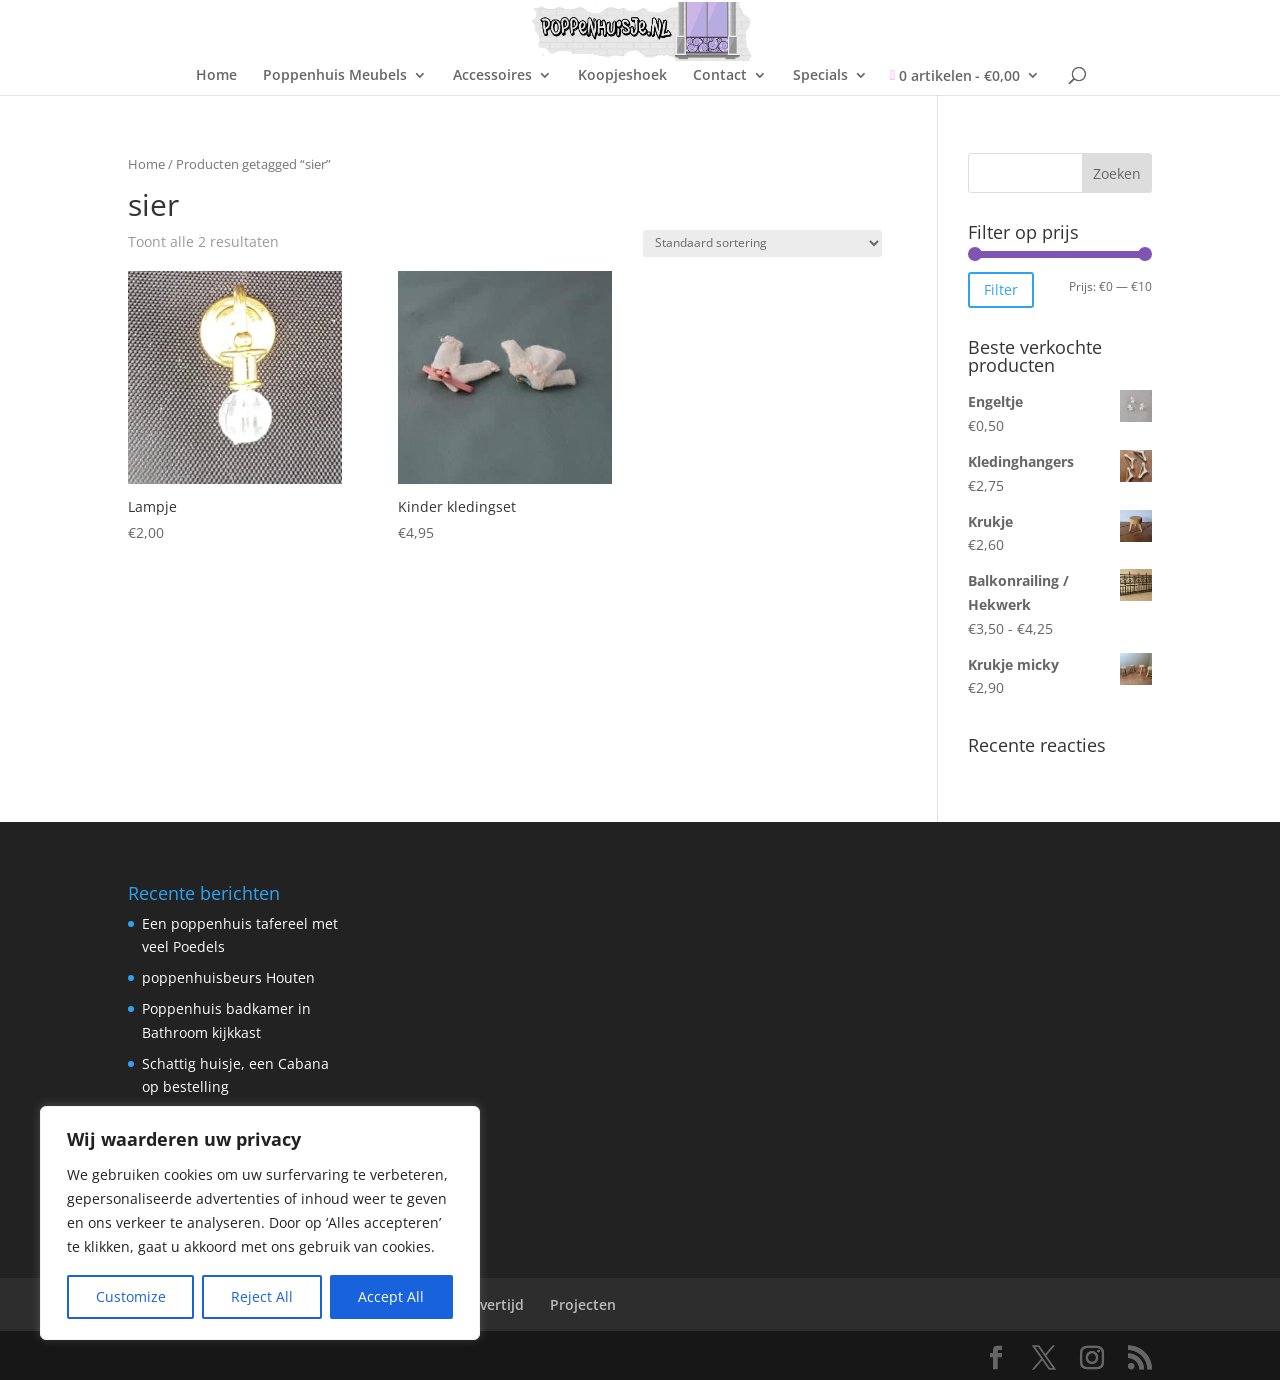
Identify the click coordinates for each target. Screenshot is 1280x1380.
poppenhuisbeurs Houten (228, 977)
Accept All (391, 1296)
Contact (720, 76)
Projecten (583, 1304)
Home (216, 76)
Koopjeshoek (622, 76)
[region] (260, 1223)
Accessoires (492, 76)
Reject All (262, 1296)
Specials (820, 76)
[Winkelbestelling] (762, 243)
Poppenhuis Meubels (335, 76)
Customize (131, 1296)
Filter (1001, 289)
